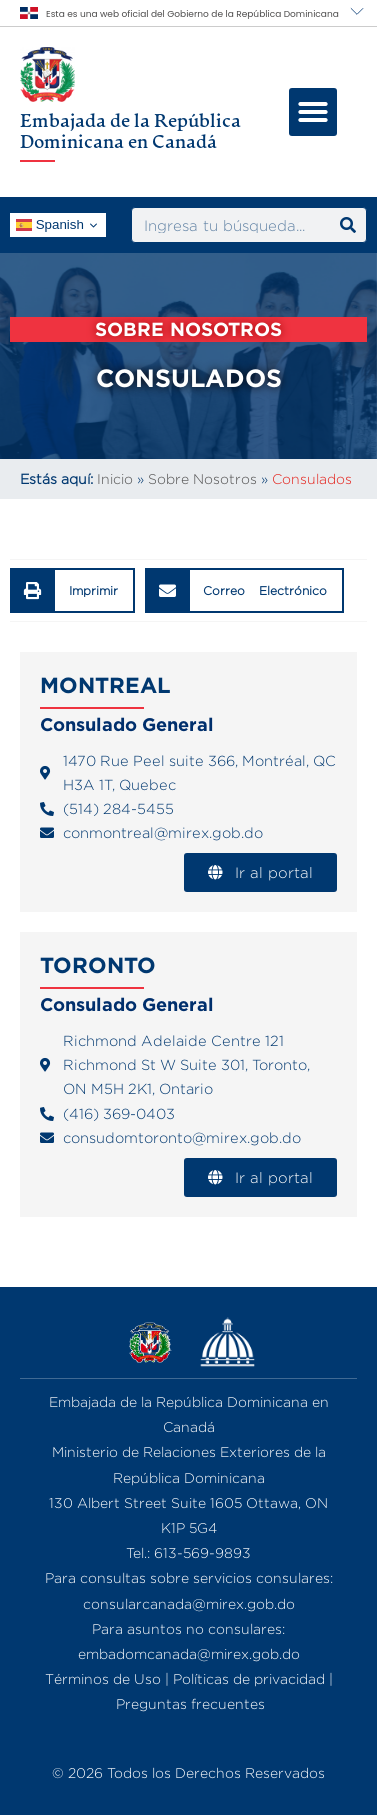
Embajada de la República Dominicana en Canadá (130, 131)
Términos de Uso (103, 1678)
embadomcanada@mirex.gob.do (189, 1653)
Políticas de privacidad (249, 1678)
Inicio (115, 478)
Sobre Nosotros (202, 478)
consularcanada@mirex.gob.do (189, 1603)
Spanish (50, 225)
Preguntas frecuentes (190, 1703)
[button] (313, 112)
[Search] (348, 225)
